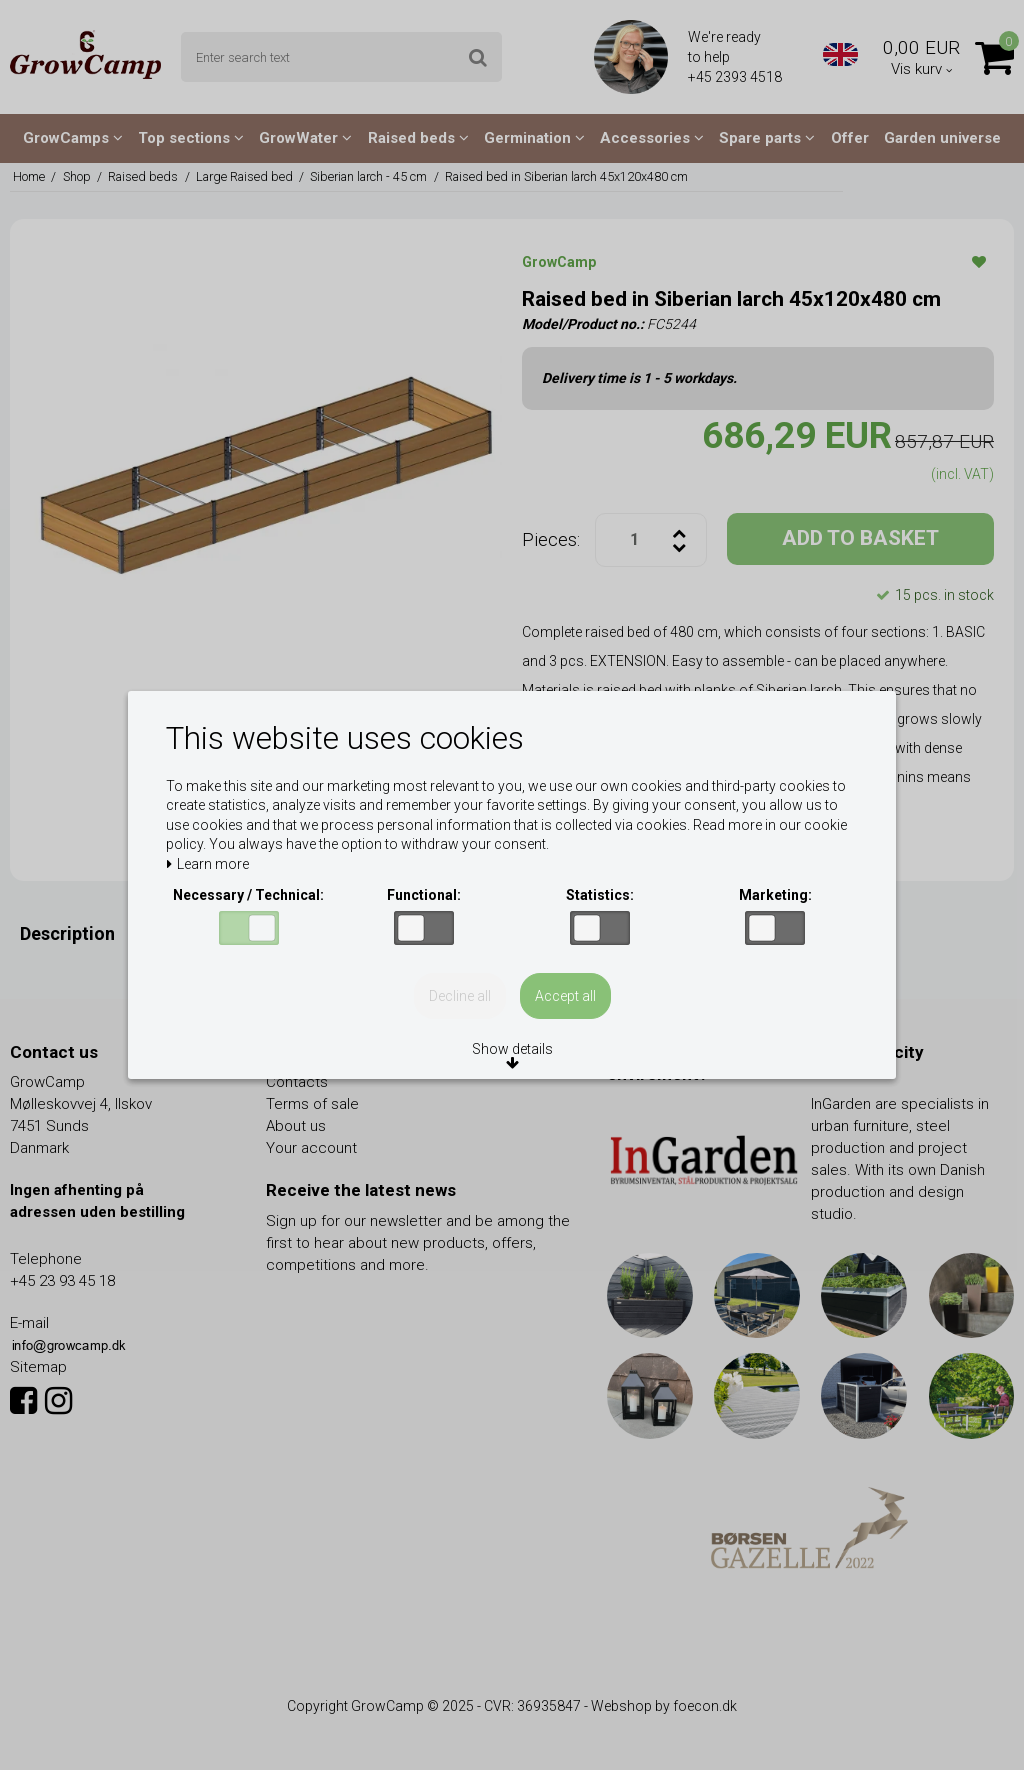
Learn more (207, 864)
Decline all (460, 996)
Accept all (565, 996)
